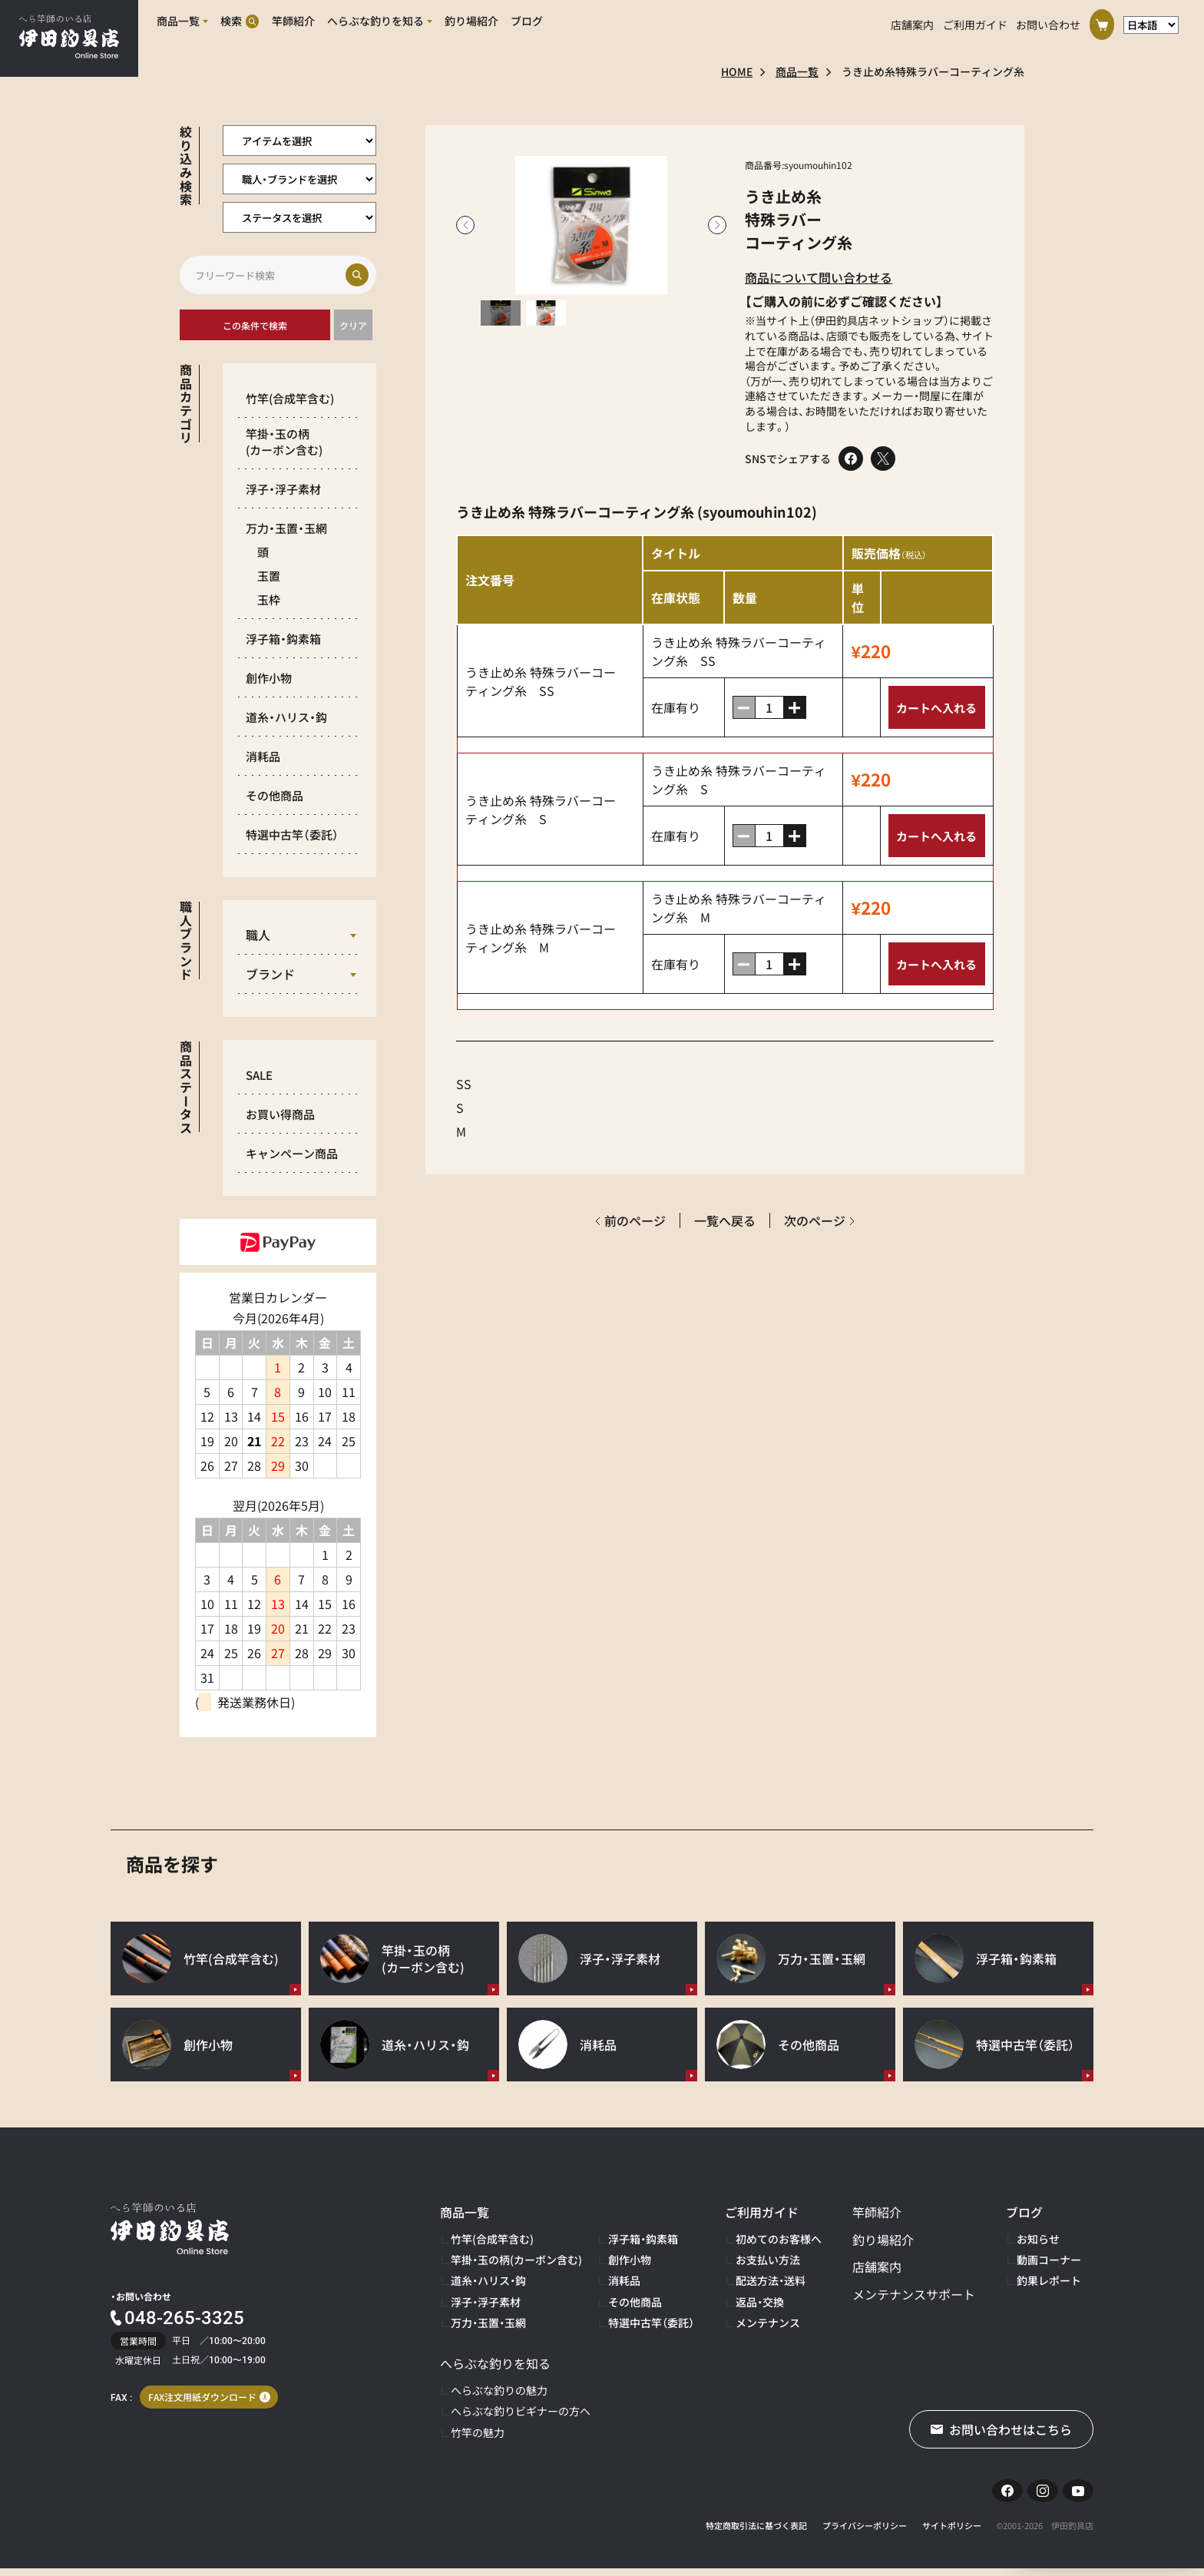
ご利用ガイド (975, 21)
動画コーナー (1049, 2259)
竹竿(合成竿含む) (492, 2239)
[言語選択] (1151, 22)
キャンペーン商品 (292, 1153)
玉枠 (268, 599)
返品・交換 (760, 2301)
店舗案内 (912, 21)
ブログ (1024, 2212)
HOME (736, 71)
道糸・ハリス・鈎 (286, 717)
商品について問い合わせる (818, 277)
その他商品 (274, 795)
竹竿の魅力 (477, 2432)
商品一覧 (797, 71)
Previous (465, 225)
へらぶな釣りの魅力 (499, 2390)
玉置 (268, 576)
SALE (259, 1075)
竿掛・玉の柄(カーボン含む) (516, 2259)
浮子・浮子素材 (283, 489)
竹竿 (290, 398)
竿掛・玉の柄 (284, 441)
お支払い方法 (768, 2259)
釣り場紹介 (883, 2239)
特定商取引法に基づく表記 (756, 2533)
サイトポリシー (951, 2533)
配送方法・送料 (770, 2280)
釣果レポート (1049, 2280)
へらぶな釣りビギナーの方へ (520, 2411)
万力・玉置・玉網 (286, 528)
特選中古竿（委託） (651, 2322)
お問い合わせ (1048, 21)
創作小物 (269, 678)
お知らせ (1038, 2239)
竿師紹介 (876, 2212)
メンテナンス (768, 2322)
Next (717, 225)
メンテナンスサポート (913, 2294)
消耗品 (263, 756)
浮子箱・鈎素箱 (283, 639)
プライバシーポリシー (864, 2533)
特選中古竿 (292, 834)
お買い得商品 (280, 1114)
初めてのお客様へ (779, 2239)
